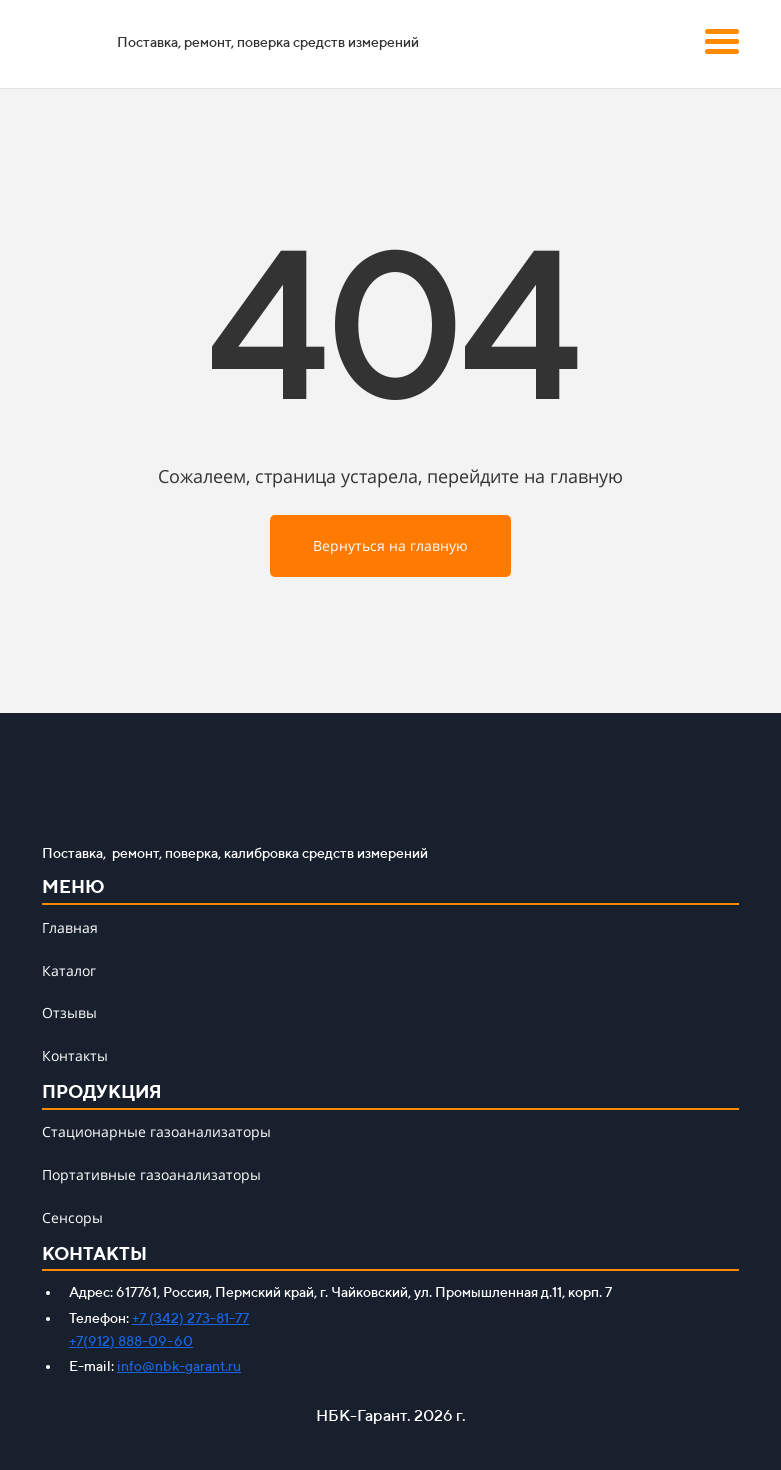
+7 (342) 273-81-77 (190, 1318)
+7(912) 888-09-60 (131, 1341)
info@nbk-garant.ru (179, 1366)
